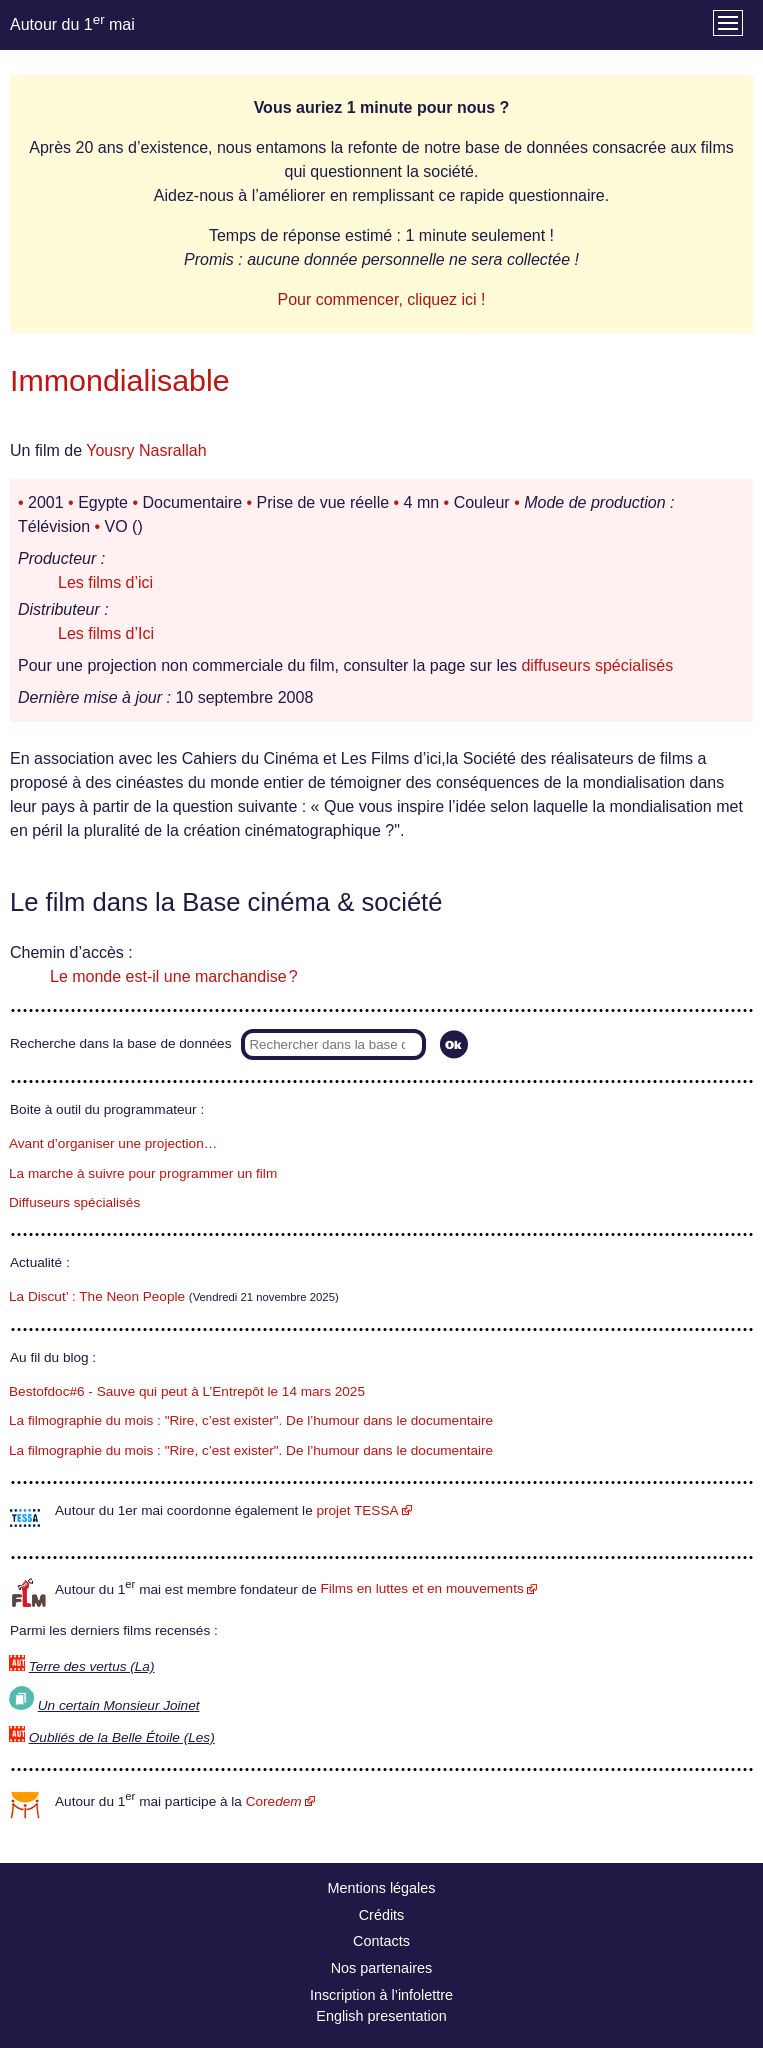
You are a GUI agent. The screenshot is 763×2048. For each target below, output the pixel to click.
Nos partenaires (382, 1968)
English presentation (381, 2016)
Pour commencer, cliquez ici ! (381, 299)
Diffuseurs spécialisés (74, 1202)
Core (274, 1801)
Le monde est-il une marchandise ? (174, 976)
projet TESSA (357, 1510)
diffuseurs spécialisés (597, 665)
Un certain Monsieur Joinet (119, 1705)
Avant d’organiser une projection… (113, 1143)
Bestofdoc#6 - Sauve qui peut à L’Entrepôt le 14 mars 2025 (187, 1391)
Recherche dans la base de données (120, 1043)
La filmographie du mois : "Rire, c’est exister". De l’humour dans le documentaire (251, 1420)
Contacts (381, 1941)
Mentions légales (382, 1888)
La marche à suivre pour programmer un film (143, 1173)
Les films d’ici (105, 582)
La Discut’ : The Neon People (97, 1296)
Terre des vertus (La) (92, 1666)
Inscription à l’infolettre (381, 1995)
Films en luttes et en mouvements (422, 1588)
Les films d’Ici (106, 633)
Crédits (382, 1915)
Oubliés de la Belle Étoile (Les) (122, 1737)
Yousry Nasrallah (146, 450)
